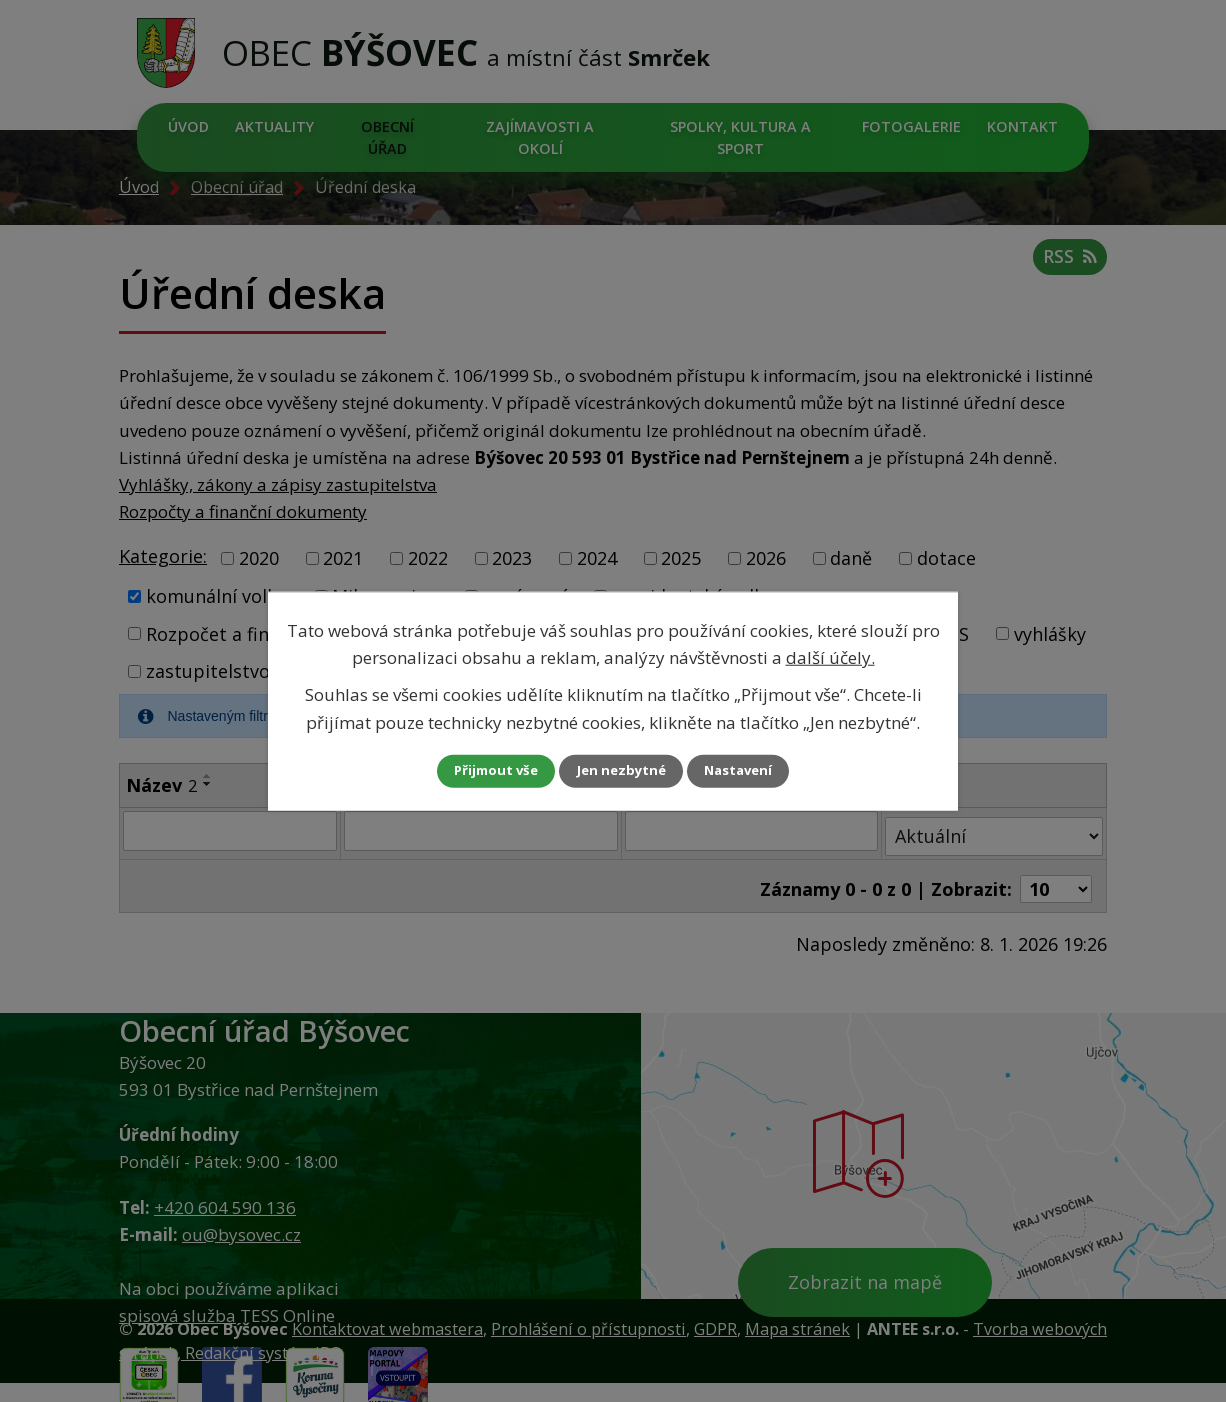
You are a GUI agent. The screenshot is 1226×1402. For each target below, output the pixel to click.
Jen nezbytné (621, 770)
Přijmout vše (483, 770)
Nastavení (752, 770)
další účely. (830, 656)
